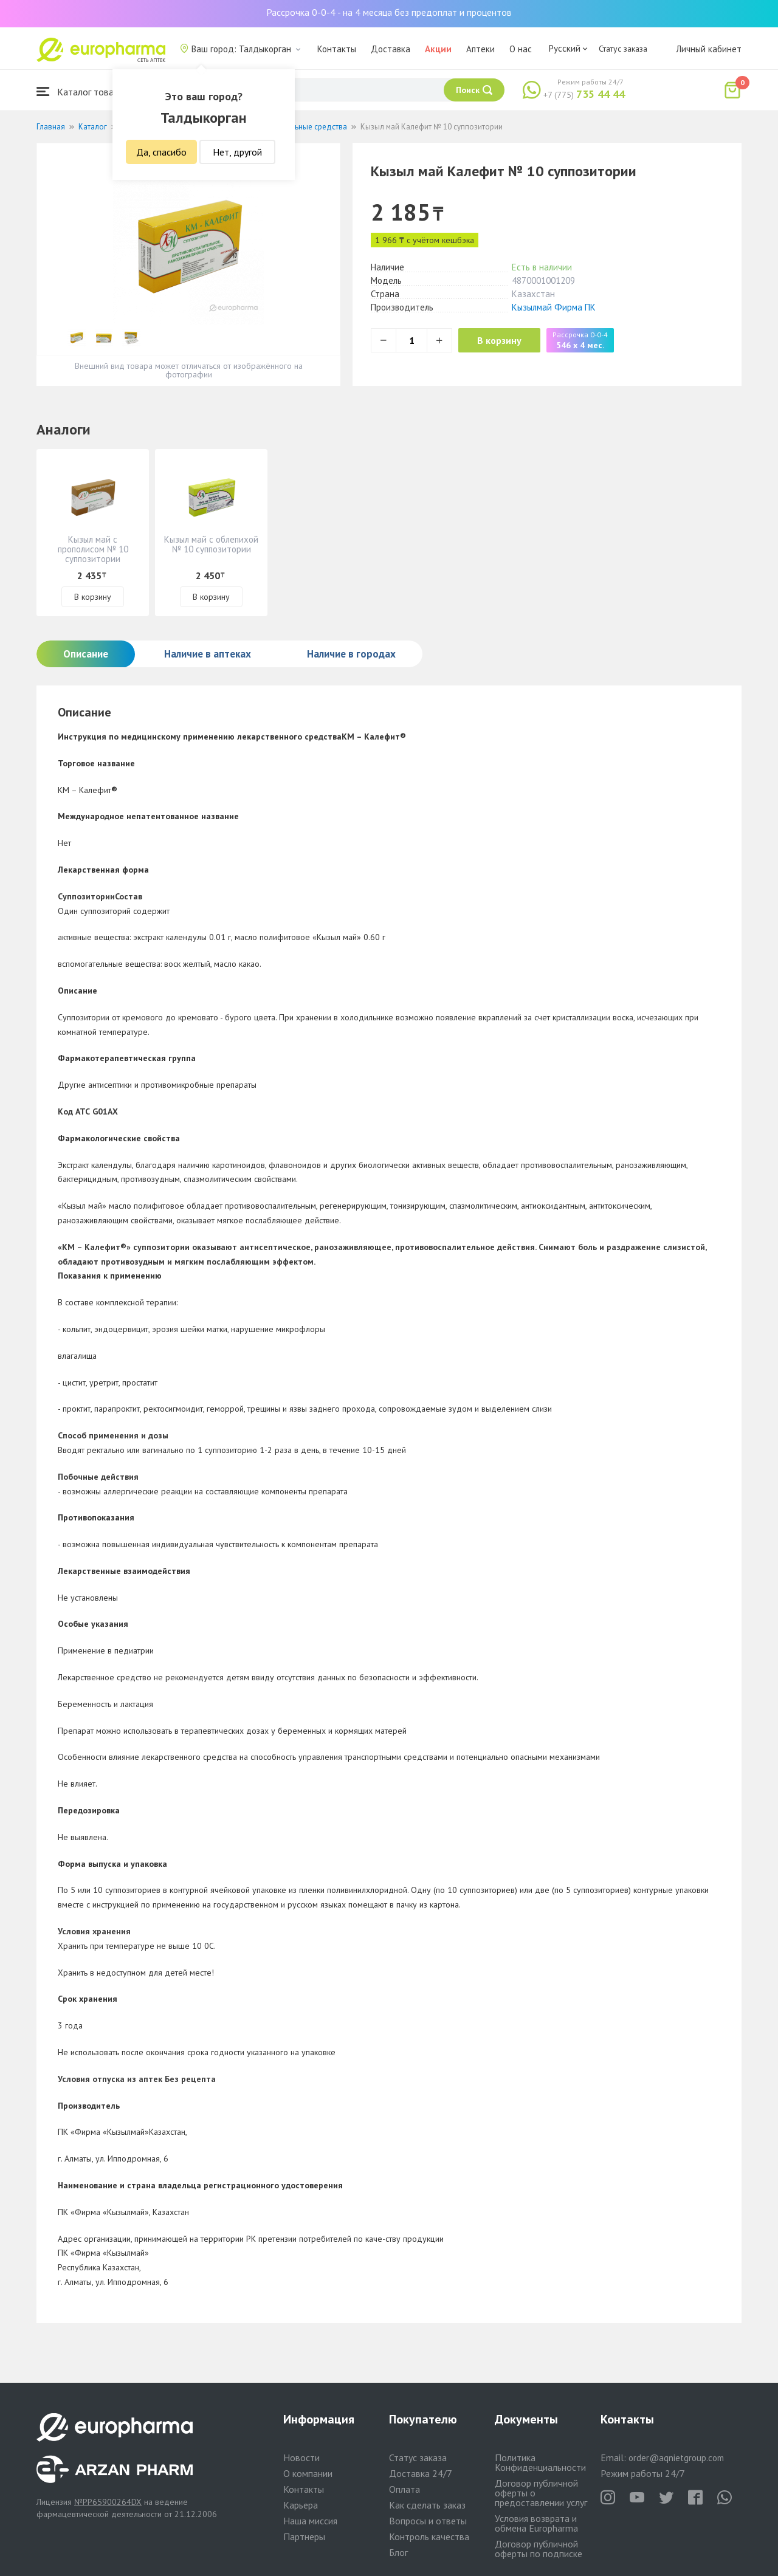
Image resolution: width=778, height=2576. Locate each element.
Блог (398, 2552)
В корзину (505, 340)
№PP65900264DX (108, 2501)
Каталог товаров (82, 91)
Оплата (404, 2489)
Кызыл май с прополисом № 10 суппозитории (93, 549)
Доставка (390, 49)
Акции (438, 49)
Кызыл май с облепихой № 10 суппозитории (211, 544)
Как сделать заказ (427, 2505)
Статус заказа (623, 48)
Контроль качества (429, 2536)
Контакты (336, 49)
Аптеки (480, 49)
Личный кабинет (709, 49)
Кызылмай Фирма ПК (554, 307)
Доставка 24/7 (420, 2473)
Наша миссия (310, 2521)
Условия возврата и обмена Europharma (536, 2523)
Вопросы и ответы (428, 2521)
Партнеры (304, 2536)
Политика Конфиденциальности (540, 2462)
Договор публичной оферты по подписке (538, 2549)
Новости (301, 2457)
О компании (307, 2473)
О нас (520, 49)
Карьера (300, 2505)
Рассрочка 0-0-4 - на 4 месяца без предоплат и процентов (389, 12)
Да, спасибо (161, 152)
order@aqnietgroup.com (676, 2458)
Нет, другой (237, 152)
